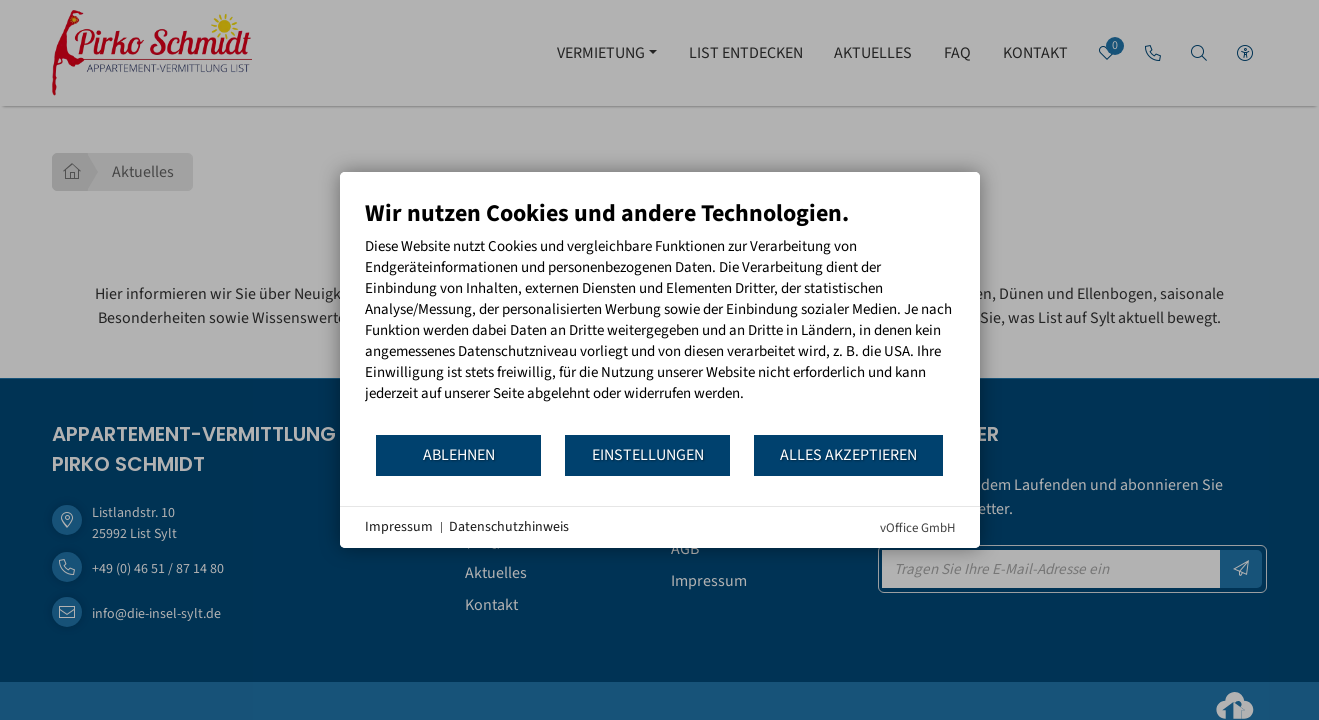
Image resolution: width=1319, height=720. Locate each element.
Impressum (399, 527)
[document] (660, 316)
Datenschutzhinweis (509, 527)
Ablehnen (459, 455)
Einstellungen (648, 455)
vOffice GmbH (917, 528)
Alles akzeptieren (848, 455)
